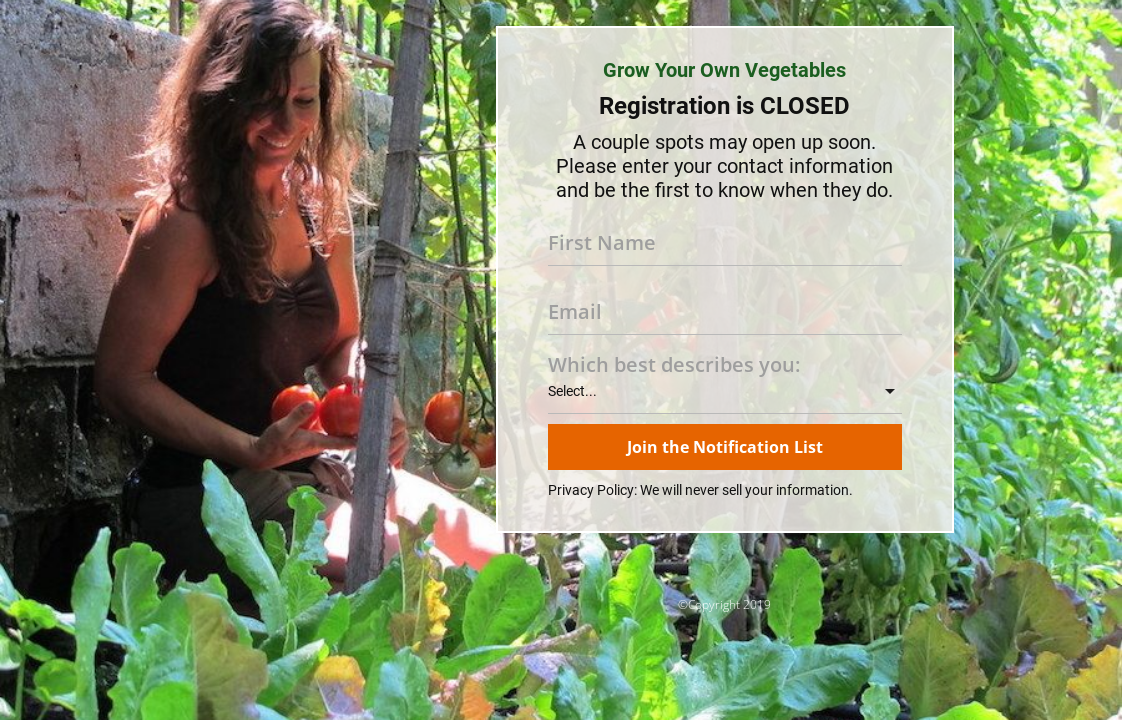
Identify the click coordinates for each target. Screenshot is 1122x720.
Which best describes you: (674, 365)
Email (575, 312)
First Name (602, 243)
